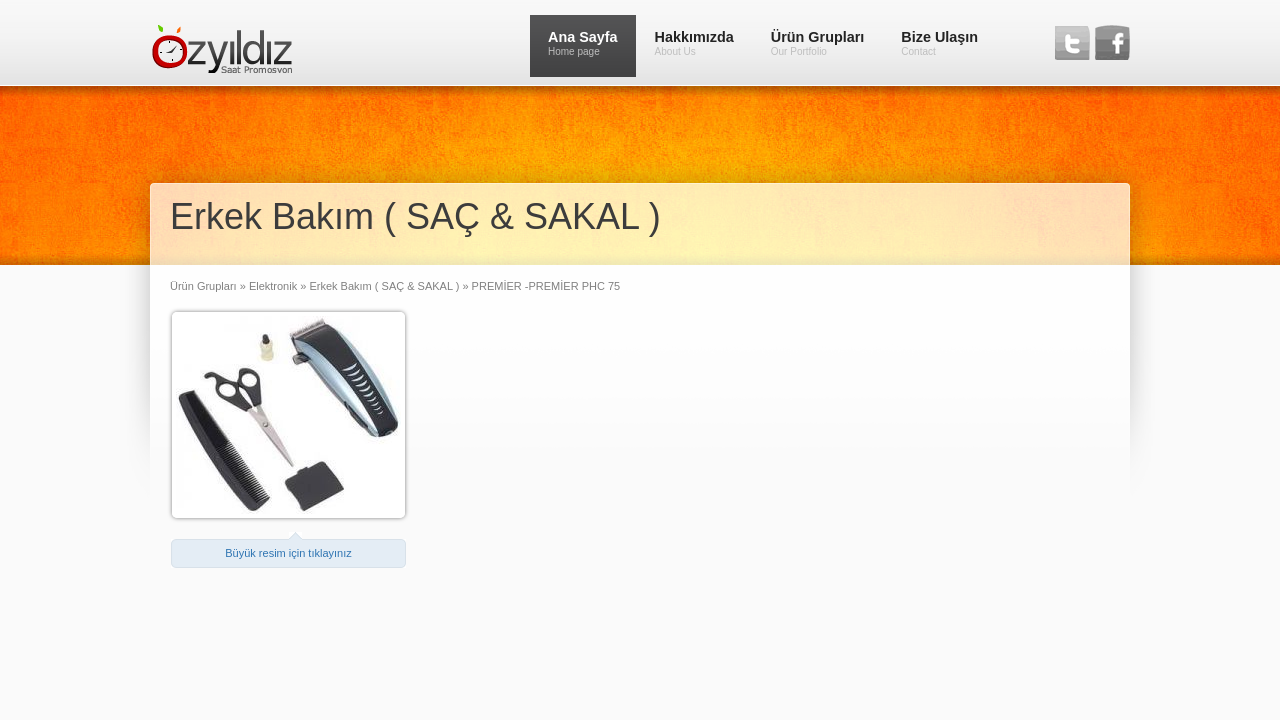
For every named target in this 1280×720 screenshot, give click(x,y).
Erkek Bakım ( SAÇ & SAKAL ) (384, 286)
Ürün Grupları (818, 43)
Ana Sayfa (583, 43)
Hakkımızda (694, 43)
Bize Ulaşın (939, 43)
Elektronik (271, 286)
